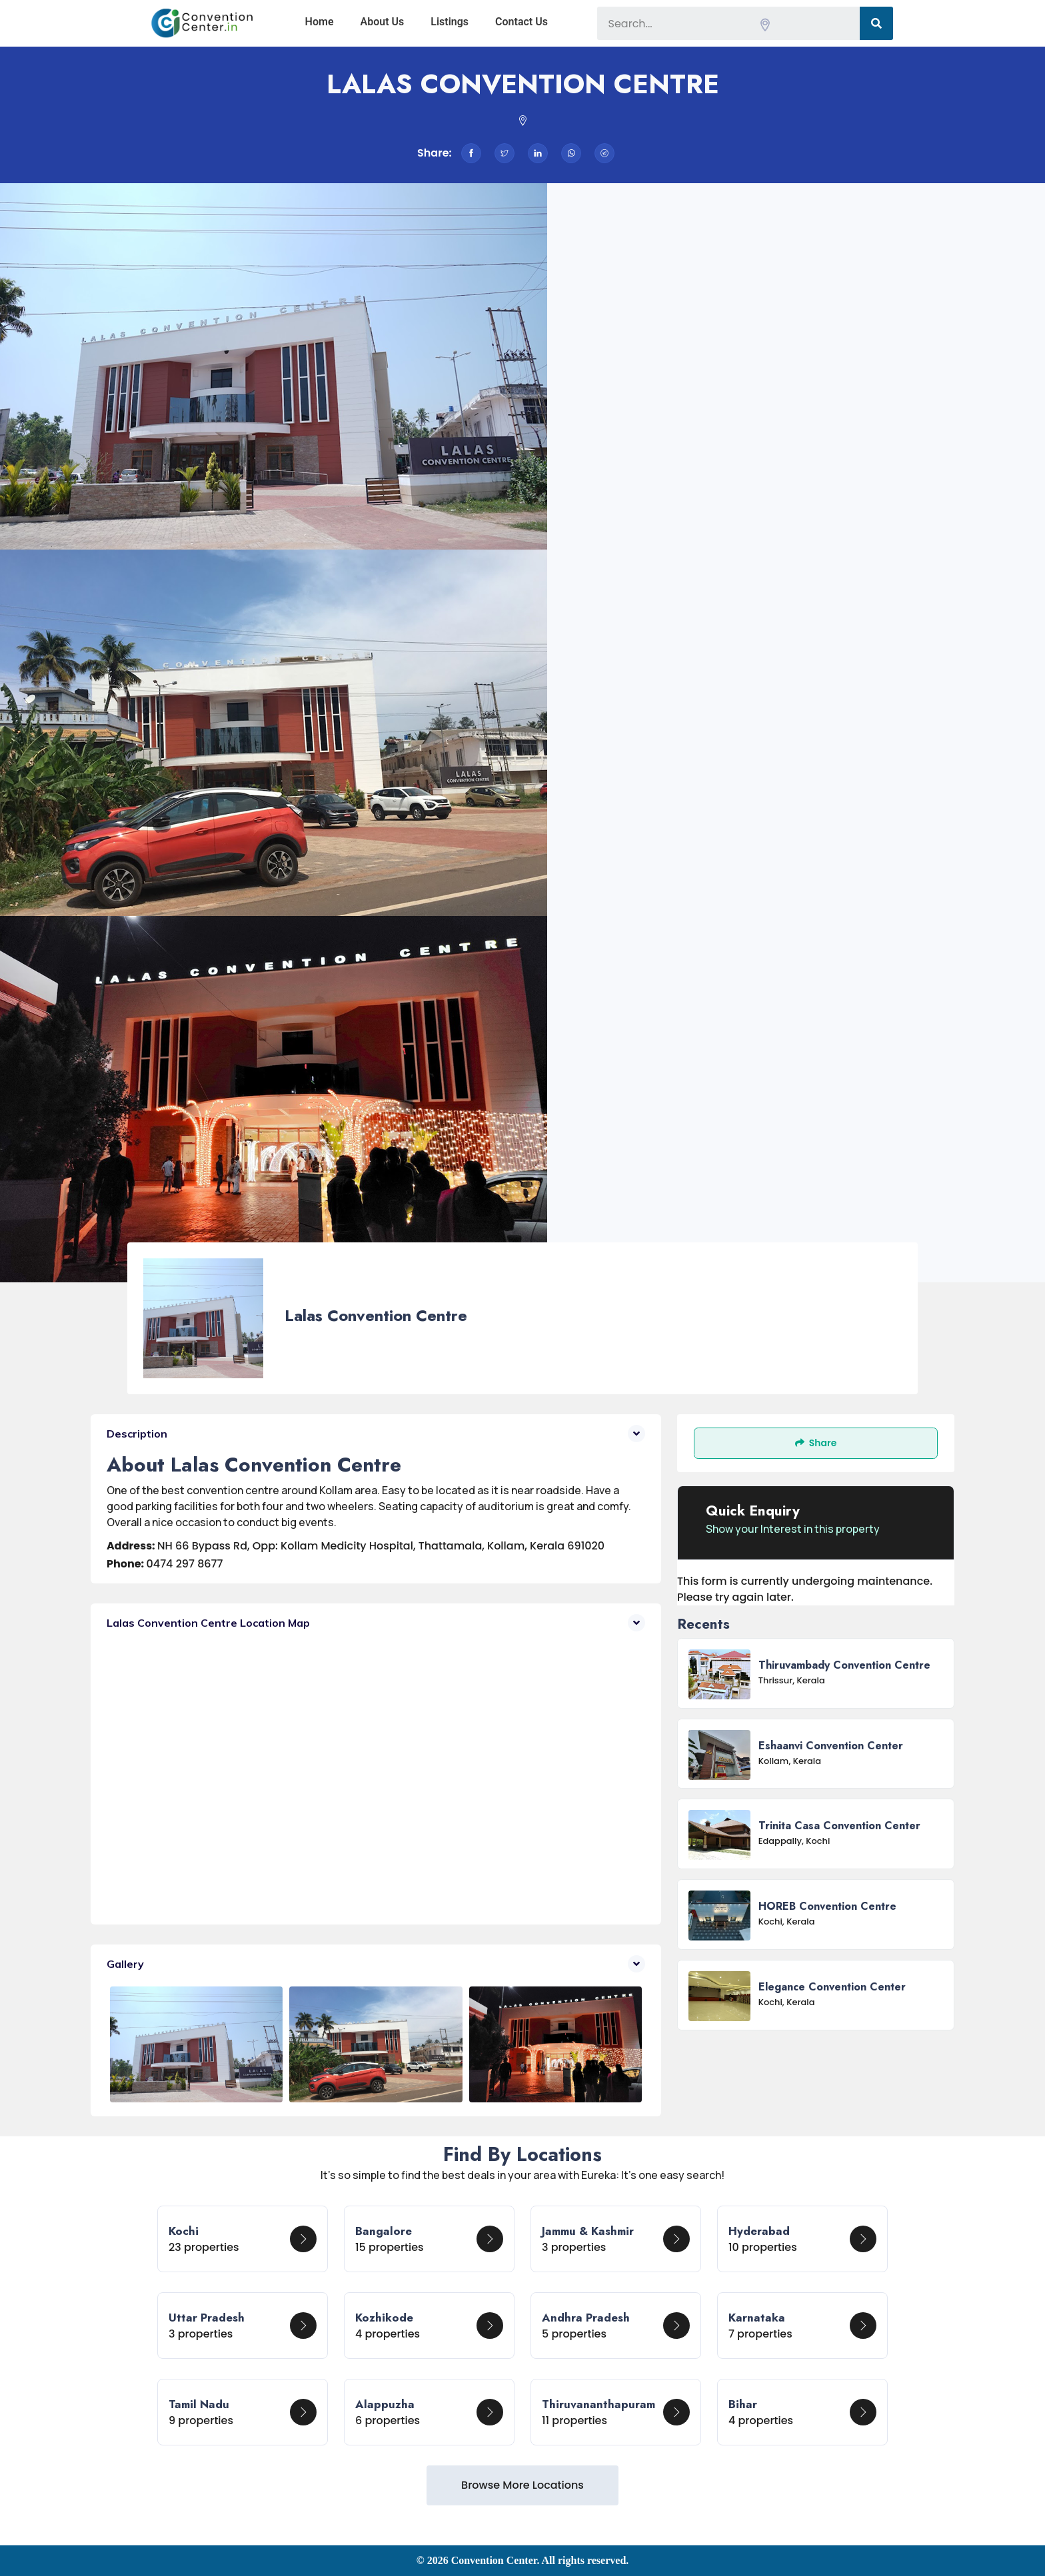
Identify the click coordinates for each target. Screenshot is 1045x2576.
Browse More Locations (522, 2485)
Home (319, 21)
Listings (450, 21)
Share (816, 1443)
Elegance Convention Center (832, 1986)
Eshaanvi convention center (830, 1745)
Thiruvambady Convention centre (844, 1665)
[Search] (876, 23)
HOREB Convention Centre (827, 1906)
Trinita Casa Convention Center (839, 1825)
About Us (382, 21)
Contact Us (521, 21)
